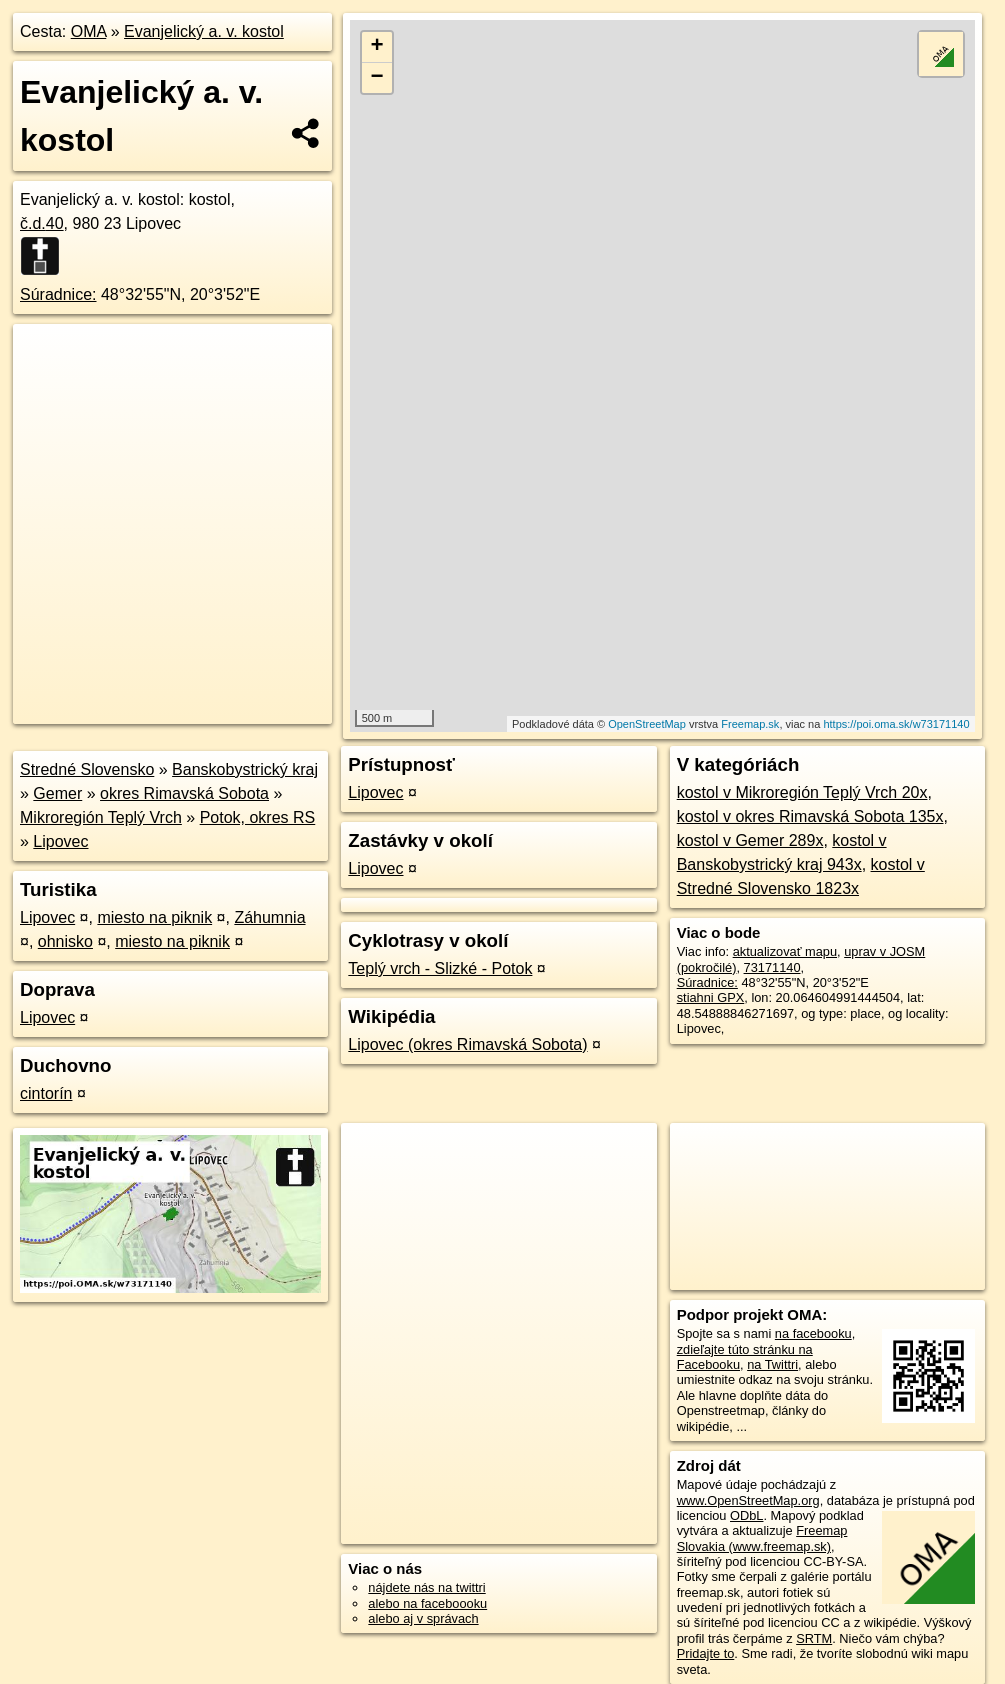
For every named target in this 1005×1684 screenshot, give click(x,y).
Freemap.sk (750, 724)
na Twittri (772, 1364)
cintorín (46, 1093)
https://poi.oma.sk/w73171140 (896, 724)
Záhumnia (269, 917)
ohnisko (65, 941)
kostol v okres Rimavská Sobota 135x (810, 816)
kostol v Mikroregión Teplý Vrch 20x (802, 792)
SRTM (814, 1638)
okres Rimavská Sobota (184, 793)
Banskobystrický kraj (245, 769)
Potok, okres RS (258, 817)
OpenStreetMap (647, 724)
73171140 (772, 967)
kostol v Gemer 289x (750, 840)
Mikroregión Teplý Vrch (101, 817)
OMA (89, 31)
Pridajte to (706, 1653)
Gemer (57, 793)
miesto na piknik (154, 917)
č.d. (42, 223)
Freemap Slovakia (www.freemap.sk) (762, 1538)
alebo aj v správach (423, 1618)
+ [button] (377, 47)
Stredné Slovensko (87, 769)
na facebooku (813, 1333)
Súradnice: (58, 294)
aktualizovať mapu (785, 951)
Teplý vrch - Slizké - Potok (440, 968)
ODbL (746, 1515)
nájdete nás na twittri (426, 1587)
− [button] (377, 78)
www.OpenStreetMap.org (748, 1500)
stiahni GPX (711, 997)
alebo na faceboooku (427, 1603)
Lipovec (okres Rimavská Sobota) (467, 1044)
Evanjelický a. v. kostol (204, 31)
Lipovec (60, 841)
